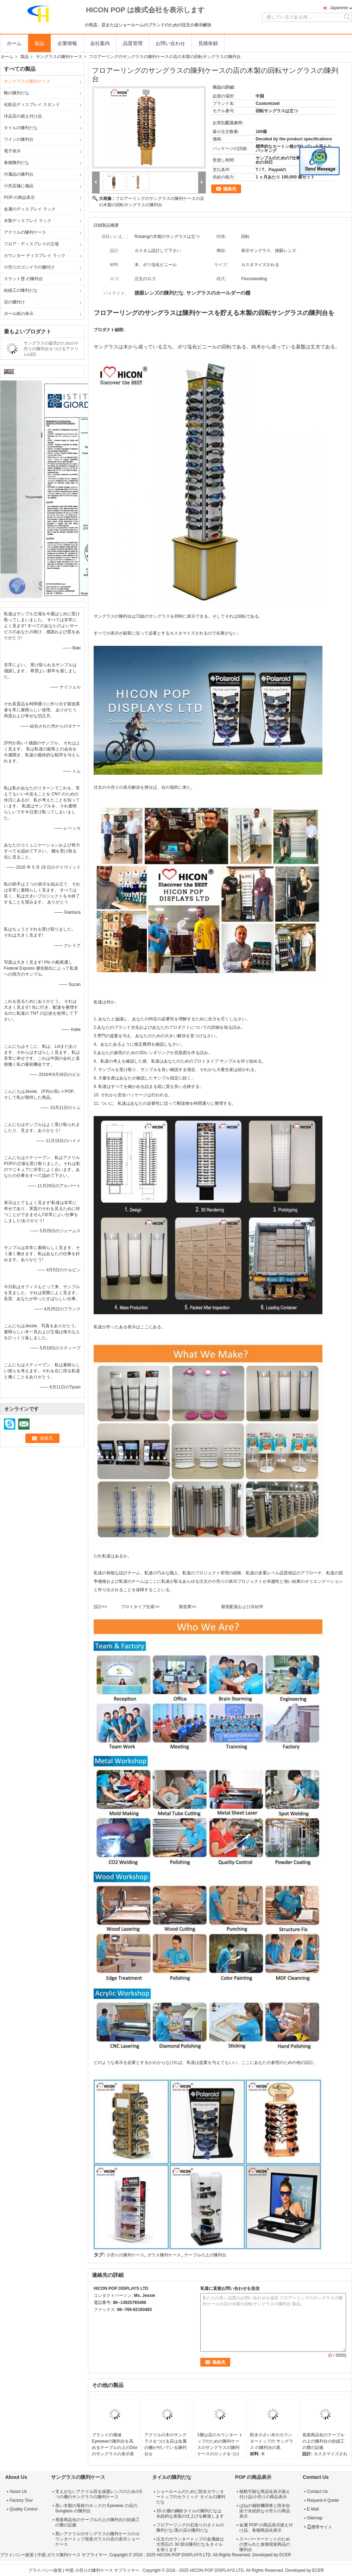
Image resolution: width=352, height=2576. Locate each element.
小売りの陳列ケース (125, 2255)
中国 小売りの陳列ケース (89, 2570)
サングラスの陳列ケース (59, 56)
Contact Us (317, 2491)
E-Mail (313, 2509)
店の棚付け (14, 302)
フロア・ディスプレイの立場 (31, 243)
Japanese (339, 7)
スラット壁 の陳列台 (23, 278)
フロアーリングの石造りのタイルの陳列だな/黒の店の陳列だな (190, 2528)
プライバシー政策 (17, 2554)
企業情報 (67, 43)
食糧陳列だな (16, 162)
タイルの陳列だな (21, 127)
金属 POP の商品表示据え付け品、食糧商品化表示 (266, 2528)
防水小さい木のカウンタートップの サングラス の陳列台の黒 (271, 2441)
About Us (18, 2491)
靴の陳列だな (16, 92)
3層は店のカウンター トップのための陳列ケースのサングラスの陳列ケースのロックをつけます (220, 2447)
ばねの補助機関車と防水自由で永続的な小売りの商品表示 (264, 2511)
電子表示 (12, 151)
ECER (285, 2554)
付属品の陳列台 (18, 174)
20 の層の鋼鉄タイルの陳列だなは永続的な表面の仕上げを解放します (190, 2513)
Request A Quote (323, 2500)
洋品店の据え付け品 (23, 116)
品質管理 (133, 43)
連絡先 (230, 188)
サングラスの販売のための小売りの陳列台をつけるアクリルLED (51, 349)
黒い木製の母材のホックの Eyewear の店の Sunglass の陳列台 (96, 2508)
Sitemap (314, 2517)
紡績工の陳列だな (21, 290)
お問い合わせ (170, 43)
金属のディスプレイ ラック (30, 209)
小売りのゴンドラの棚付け (29, 267)
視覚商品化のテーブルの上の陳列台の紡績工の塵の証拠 (323, 2441)
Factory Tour (21, 2500)
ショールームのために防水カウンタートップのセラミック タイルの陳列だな (190, 2497)
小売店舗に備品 (18, 185)
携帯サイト (319, 2527)
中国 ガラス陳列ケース (59, 2554)
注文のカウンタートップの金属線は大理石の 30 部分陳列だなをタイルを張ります (190, 2544)
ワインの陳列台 (18, 139)
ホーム (14, 43)
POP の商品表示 (19, 197)
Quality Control (23, 2509)
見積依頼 (208, 43)
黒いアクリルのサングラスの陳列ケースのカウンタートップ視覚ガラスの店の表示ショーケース (97, 2539)
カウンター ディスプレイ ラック (34, 255)
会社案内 (100, 43)
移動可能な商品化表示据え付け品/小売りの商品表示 (264, 2494)
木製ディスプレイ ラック (27, 220)
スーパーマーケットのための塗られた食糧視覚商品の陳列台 (264, 2544)
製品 (39, 43)
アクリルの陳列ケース (25, 232)
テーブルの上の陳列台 (205, 2255)
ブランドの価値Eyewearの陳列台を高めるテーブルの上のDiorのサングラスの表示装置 (115, 2447)
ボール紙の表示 (18, 313)
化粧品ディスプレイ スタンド (32, 104)
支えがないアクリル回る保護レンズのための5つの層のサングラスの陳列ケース (98, 2494)
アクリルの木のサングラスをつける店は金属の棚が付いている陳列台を (165, 2444)
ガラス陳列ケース (164, 2255)
